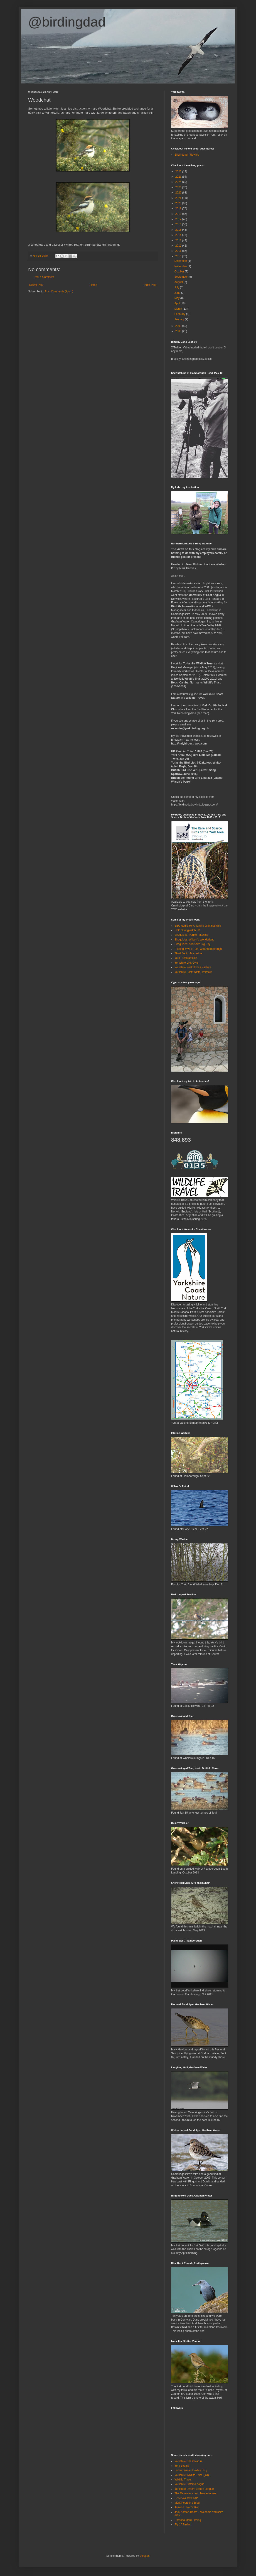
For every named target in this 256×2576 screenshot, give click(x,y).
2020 (178, 203)
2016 (178, 224)
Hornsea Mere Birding (188, 2520)
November (181, 266)
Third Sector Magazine (188, 953)
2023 (178, 187)
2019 (178, 208)
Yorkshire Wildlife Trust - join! (192, 2475)
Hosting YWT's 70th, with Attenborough (198, 948)
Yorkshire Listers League (189, 2484)
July (177, 287)
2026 (178, 171)
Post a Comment (44, 277)
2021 (178, 198)
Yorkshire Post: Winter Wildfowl (193, 972)
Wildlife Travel (183, 2479)
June (177, 292)
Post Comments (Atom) (59, 291)
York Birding (182, 2465)
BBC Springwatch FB (187, 930)
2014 (178, 235)
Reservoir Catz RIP (186, 2498)
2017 (178, 219)
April (177, 303)
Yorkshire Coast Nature (189, 2461)
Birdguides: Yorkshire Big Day (192, 944)
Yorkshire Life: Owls (187, 962)
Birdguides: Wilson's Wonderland (194, 939)
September (181, 276)
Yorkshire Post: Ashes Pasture (193, 967)
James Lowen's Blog (187, 2507)
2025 (178, 176)
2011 (178, 250)
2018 (178, 213)
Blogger (144, 2555)
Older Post (149, 284)
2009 (178, 326)
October (179, 271)
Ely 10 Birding (183, 2524)
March (178, 308)
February (180, 314)
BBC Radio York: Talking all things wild (198, 925)
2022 (178, 192)
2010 (178, 256)
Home (93, 284)
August (179, 282)
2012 (178, 245)
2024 (178, 182)
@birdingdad (67, 21)
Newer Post (36, 284)
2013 (178, 240)
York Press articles (186, 958)
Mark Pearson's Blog (187, 2502)
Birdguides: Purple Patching (191, 934)
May (177, 298)
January (179, 319)
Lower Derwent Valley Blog (191, 2470)
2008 (178, 331)
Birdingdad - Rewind (187, 154)
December (181, 260)
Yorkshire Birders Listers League (194, 2488)
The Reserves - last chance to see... (196, 2493)
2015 (178, 229)
